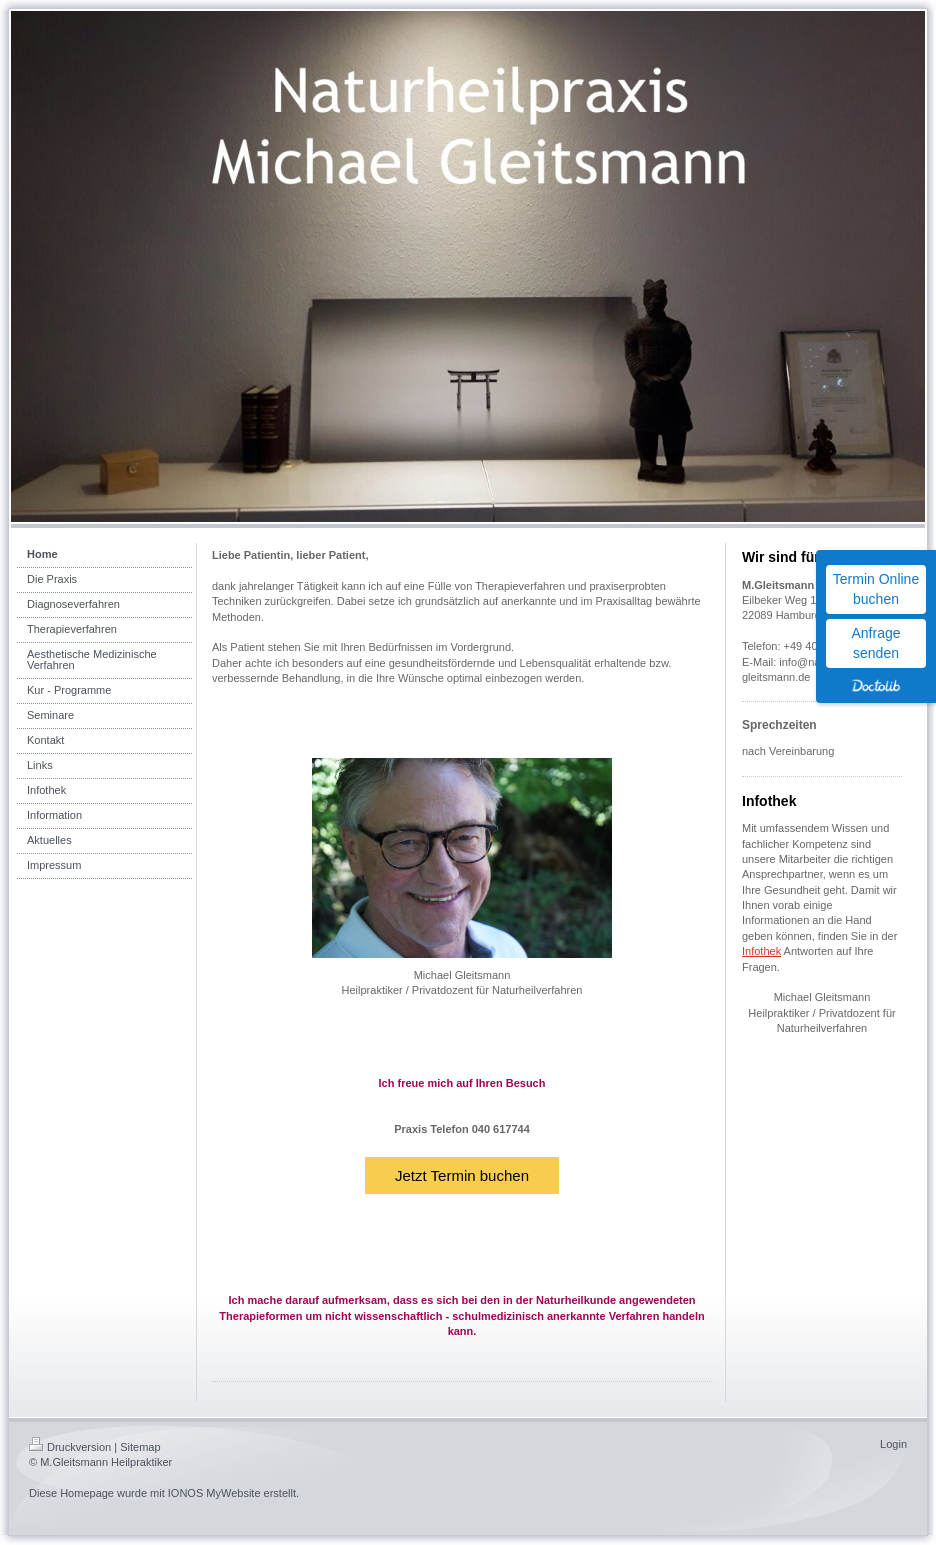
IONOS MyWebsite (214, 1493)
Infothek (761, 951)
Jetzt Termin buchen (462, 1175)
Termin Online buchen (876, 589)
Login (893, 1444)
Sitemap (140, 1447)
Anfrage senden (875, 643)
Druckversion (70, 1447)
